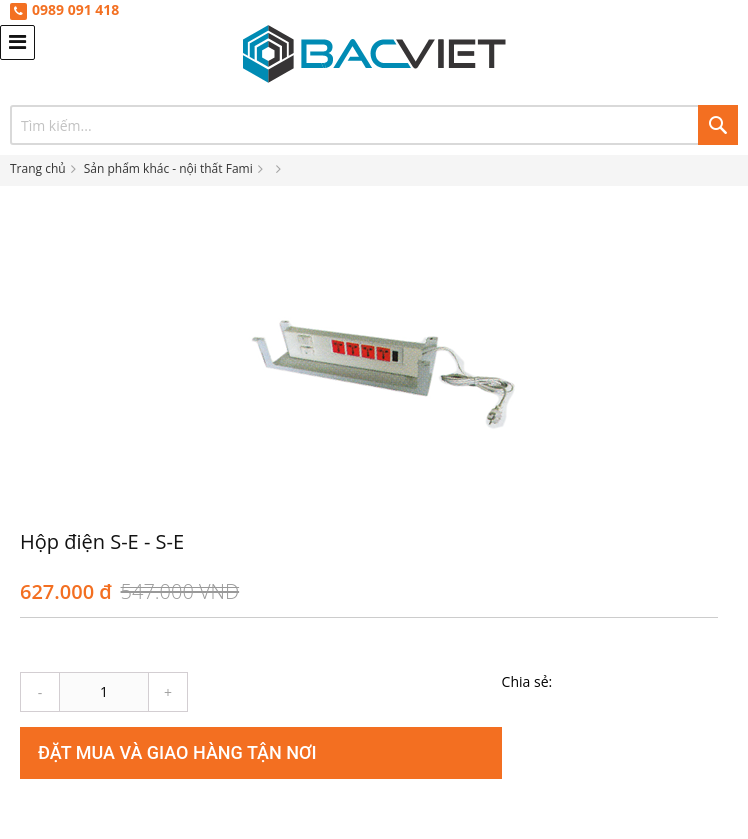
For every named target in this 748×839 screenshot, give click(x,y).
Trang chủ (38, 168)
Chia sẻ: (527, 681)
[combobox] (374, 125)
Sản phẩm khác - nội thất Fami (168, 168)
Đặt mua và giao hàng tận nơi (177, 752)
